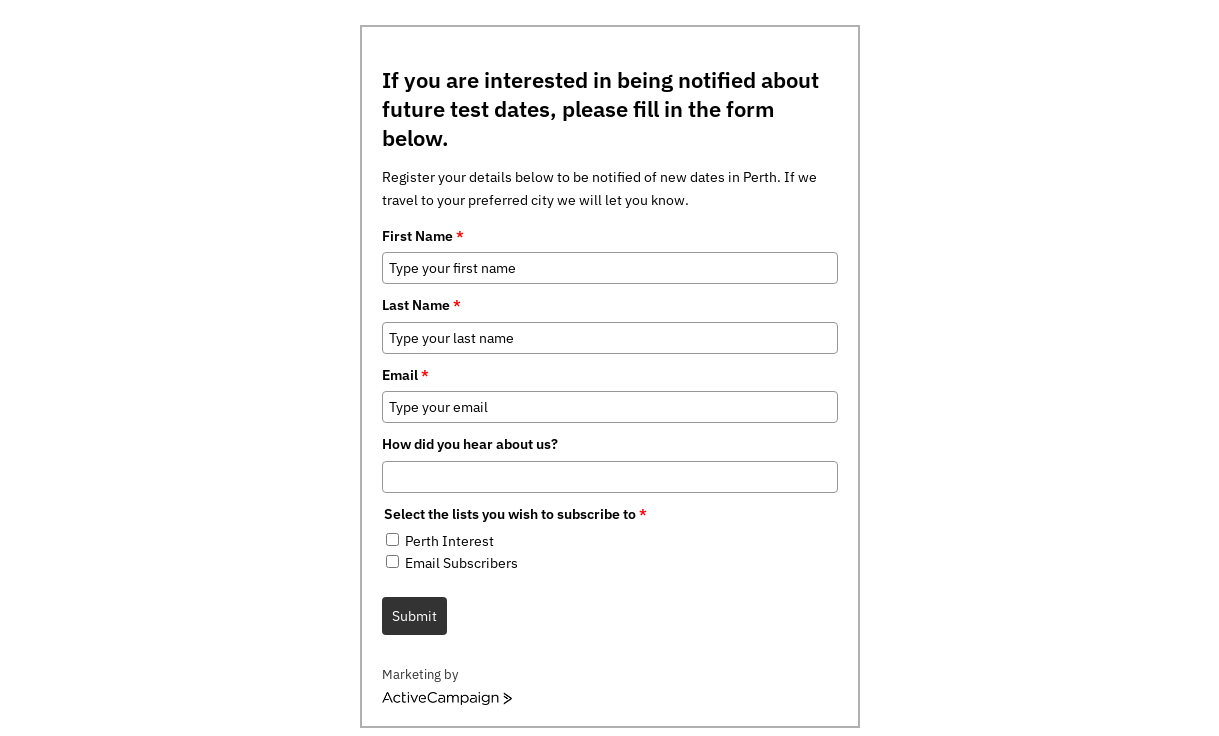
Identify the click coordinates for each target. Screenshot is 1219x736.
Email (405, 375)
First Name (423, 236)
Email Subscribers (461, 563)
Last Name (421, 305)
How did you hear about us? (470, 444)
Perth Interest (449, 541)
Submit (414, 616)
